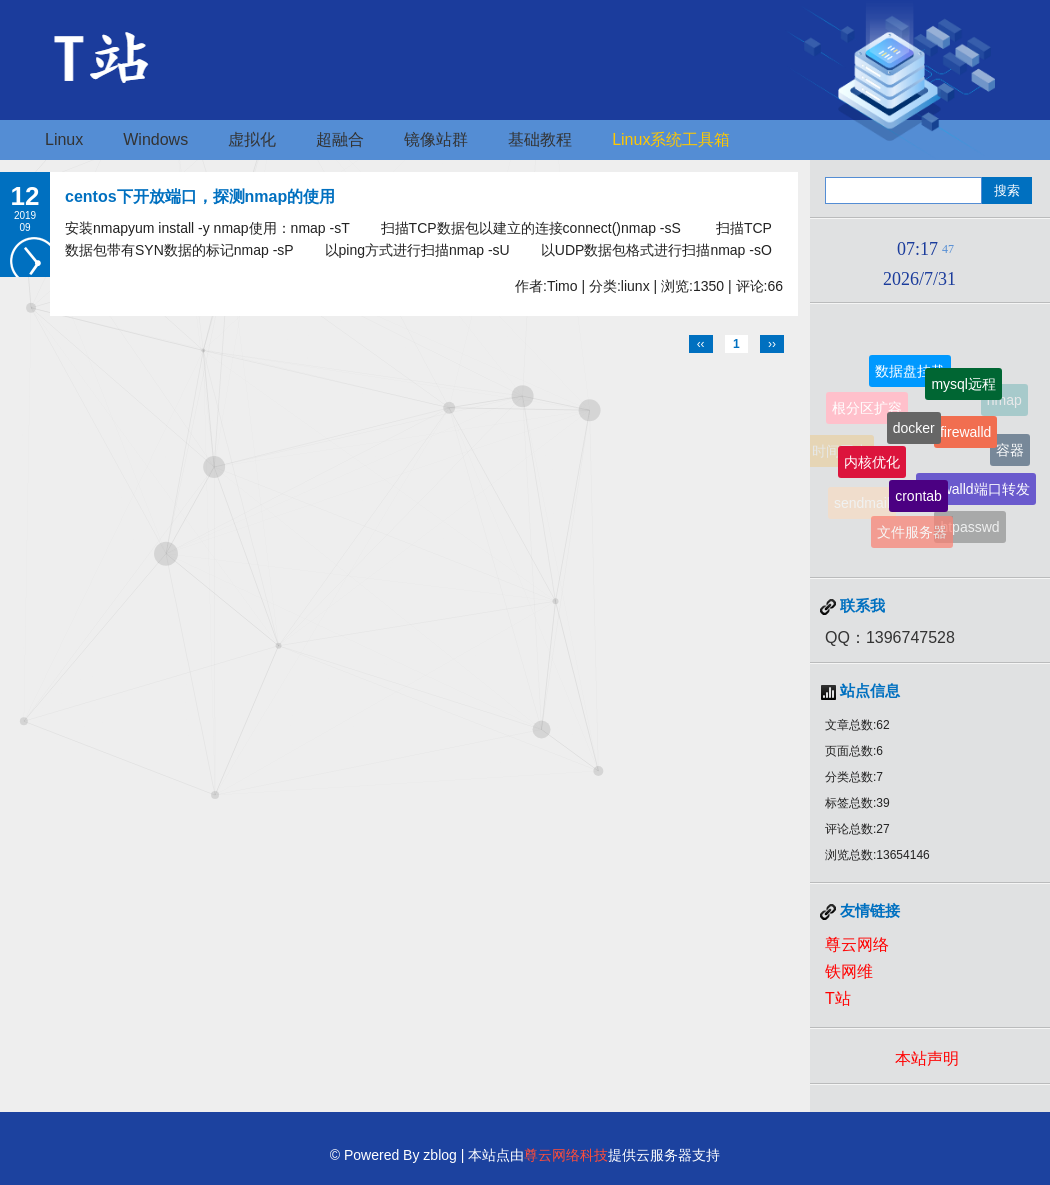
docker (914, 432)
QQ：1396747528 (890, 637)
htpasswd (969, 528)
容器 (1010, 451)
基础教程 (540, 139)
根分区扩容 (867, 410)
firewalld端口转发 (975, 492)
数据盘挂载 (910, 372)
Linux (64, 139)
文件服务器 (912, 533)
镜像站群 (436, 139)
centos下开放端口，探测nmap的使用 (200, 196)
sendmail (862, 504)
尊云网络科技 (566, 1155)
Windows (155, 139)
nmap (1004, 400)
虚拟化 (252, 139)
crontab (918, 499)
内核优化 (872, 465)
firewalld (965, 436)
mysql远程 (963, 386)
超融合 (340, 139)
